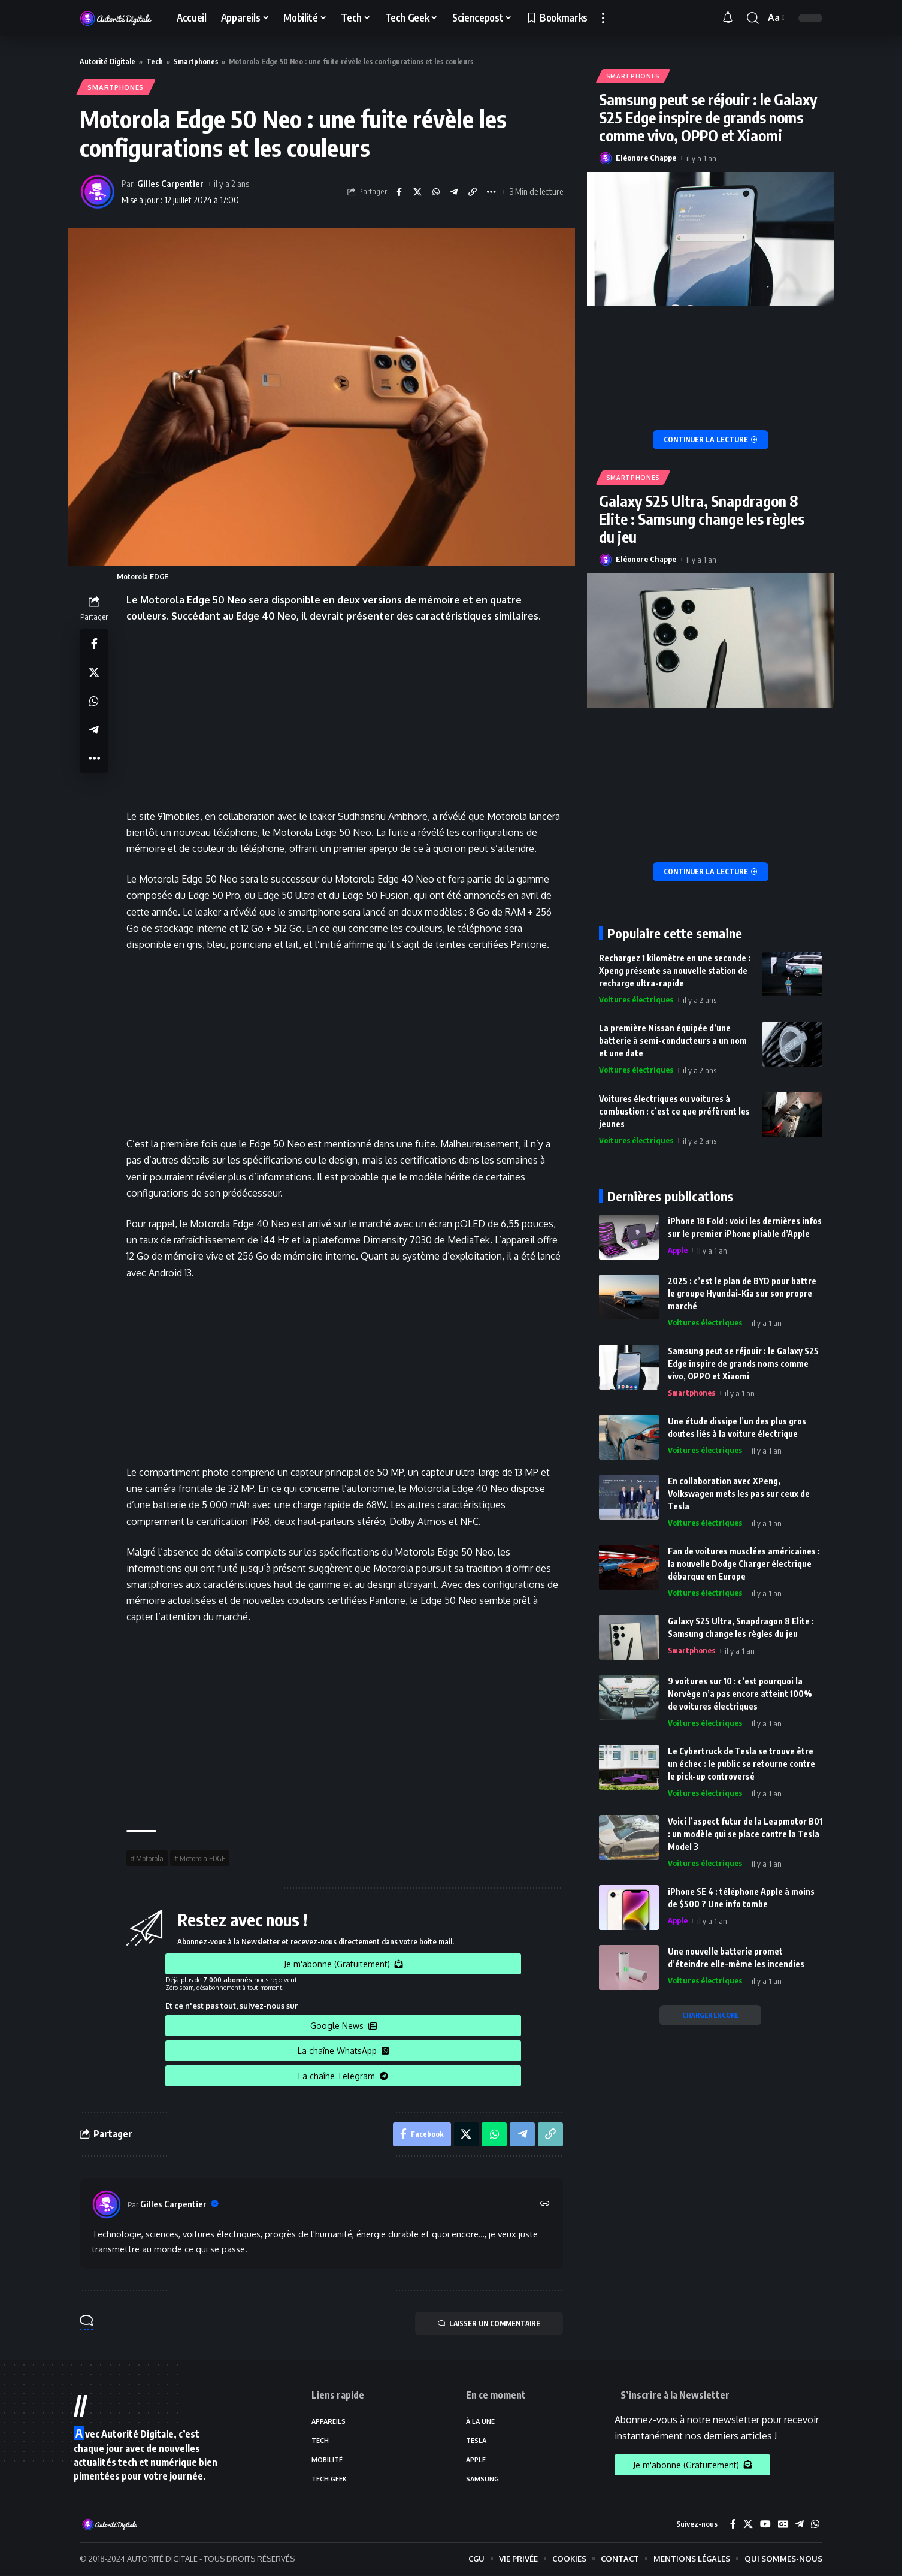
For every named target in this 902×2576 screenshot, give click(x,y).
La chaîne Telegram (343, 2076)
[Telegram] (799, 2525)
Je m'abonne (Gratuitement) (343, 1964)
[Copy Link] (472, 192)
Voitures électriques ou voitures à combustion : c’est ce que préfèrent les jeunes (674, 1108)
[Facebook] (732, 2525)
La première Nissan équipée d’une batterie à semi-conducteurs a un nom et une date (673, 1038)
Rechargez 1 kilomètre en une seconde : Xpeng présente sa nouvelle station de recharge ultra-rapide (674, 968)
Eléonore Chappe (646, 155)
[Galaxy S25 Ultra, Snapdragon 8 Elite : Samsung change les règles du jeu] (711, 869)
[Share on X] (416, 192)
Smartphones (196, 61)
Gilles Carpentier (170, 183)
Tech (154, 61)
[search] (753, 18)
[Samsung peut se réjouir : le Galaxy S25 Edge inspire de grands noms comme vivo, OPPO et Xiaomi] (711, 437)
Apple (678, 1247)
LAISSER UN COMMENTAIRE (487, 2324)
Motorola (150, 1859)
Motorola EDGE (202, 1859)
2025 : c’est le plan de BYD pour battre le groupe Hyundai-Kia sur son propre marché (742, 1290)
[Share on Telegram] (454, 192)
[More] (491, 192)
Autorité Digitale (107, 61)
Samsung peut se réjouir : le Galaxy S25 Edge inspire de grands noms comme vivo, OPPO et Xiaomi (708, 114)
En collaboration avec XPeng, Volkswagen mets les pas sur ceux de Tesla (739, 1491)
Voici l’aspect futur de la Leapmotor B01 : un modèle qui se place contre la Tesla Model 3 (745, 1831)
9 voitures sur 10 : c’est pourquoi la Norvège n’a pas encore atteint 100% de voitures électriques (740, 1691)
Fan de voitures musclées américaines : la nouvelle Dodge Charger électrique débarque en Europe (744, 1561)
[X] (747, 2525)
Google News (343, 2026)
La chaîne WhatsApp (343, 2051)
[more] (603, 18)
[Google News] (782, 2525)
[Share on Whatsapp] (435, 192)
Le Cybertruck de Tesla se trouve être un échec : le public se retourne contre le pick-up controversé (741, 1761)
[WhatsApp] (815, 2525)
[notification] (731, 18)
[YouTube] (764, 2525)
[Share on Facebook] (398, 192)
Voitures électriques (636, 997)
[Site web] (545, 2204)
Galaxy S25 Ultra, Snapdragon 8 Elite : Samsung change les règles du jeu (701, 516)
